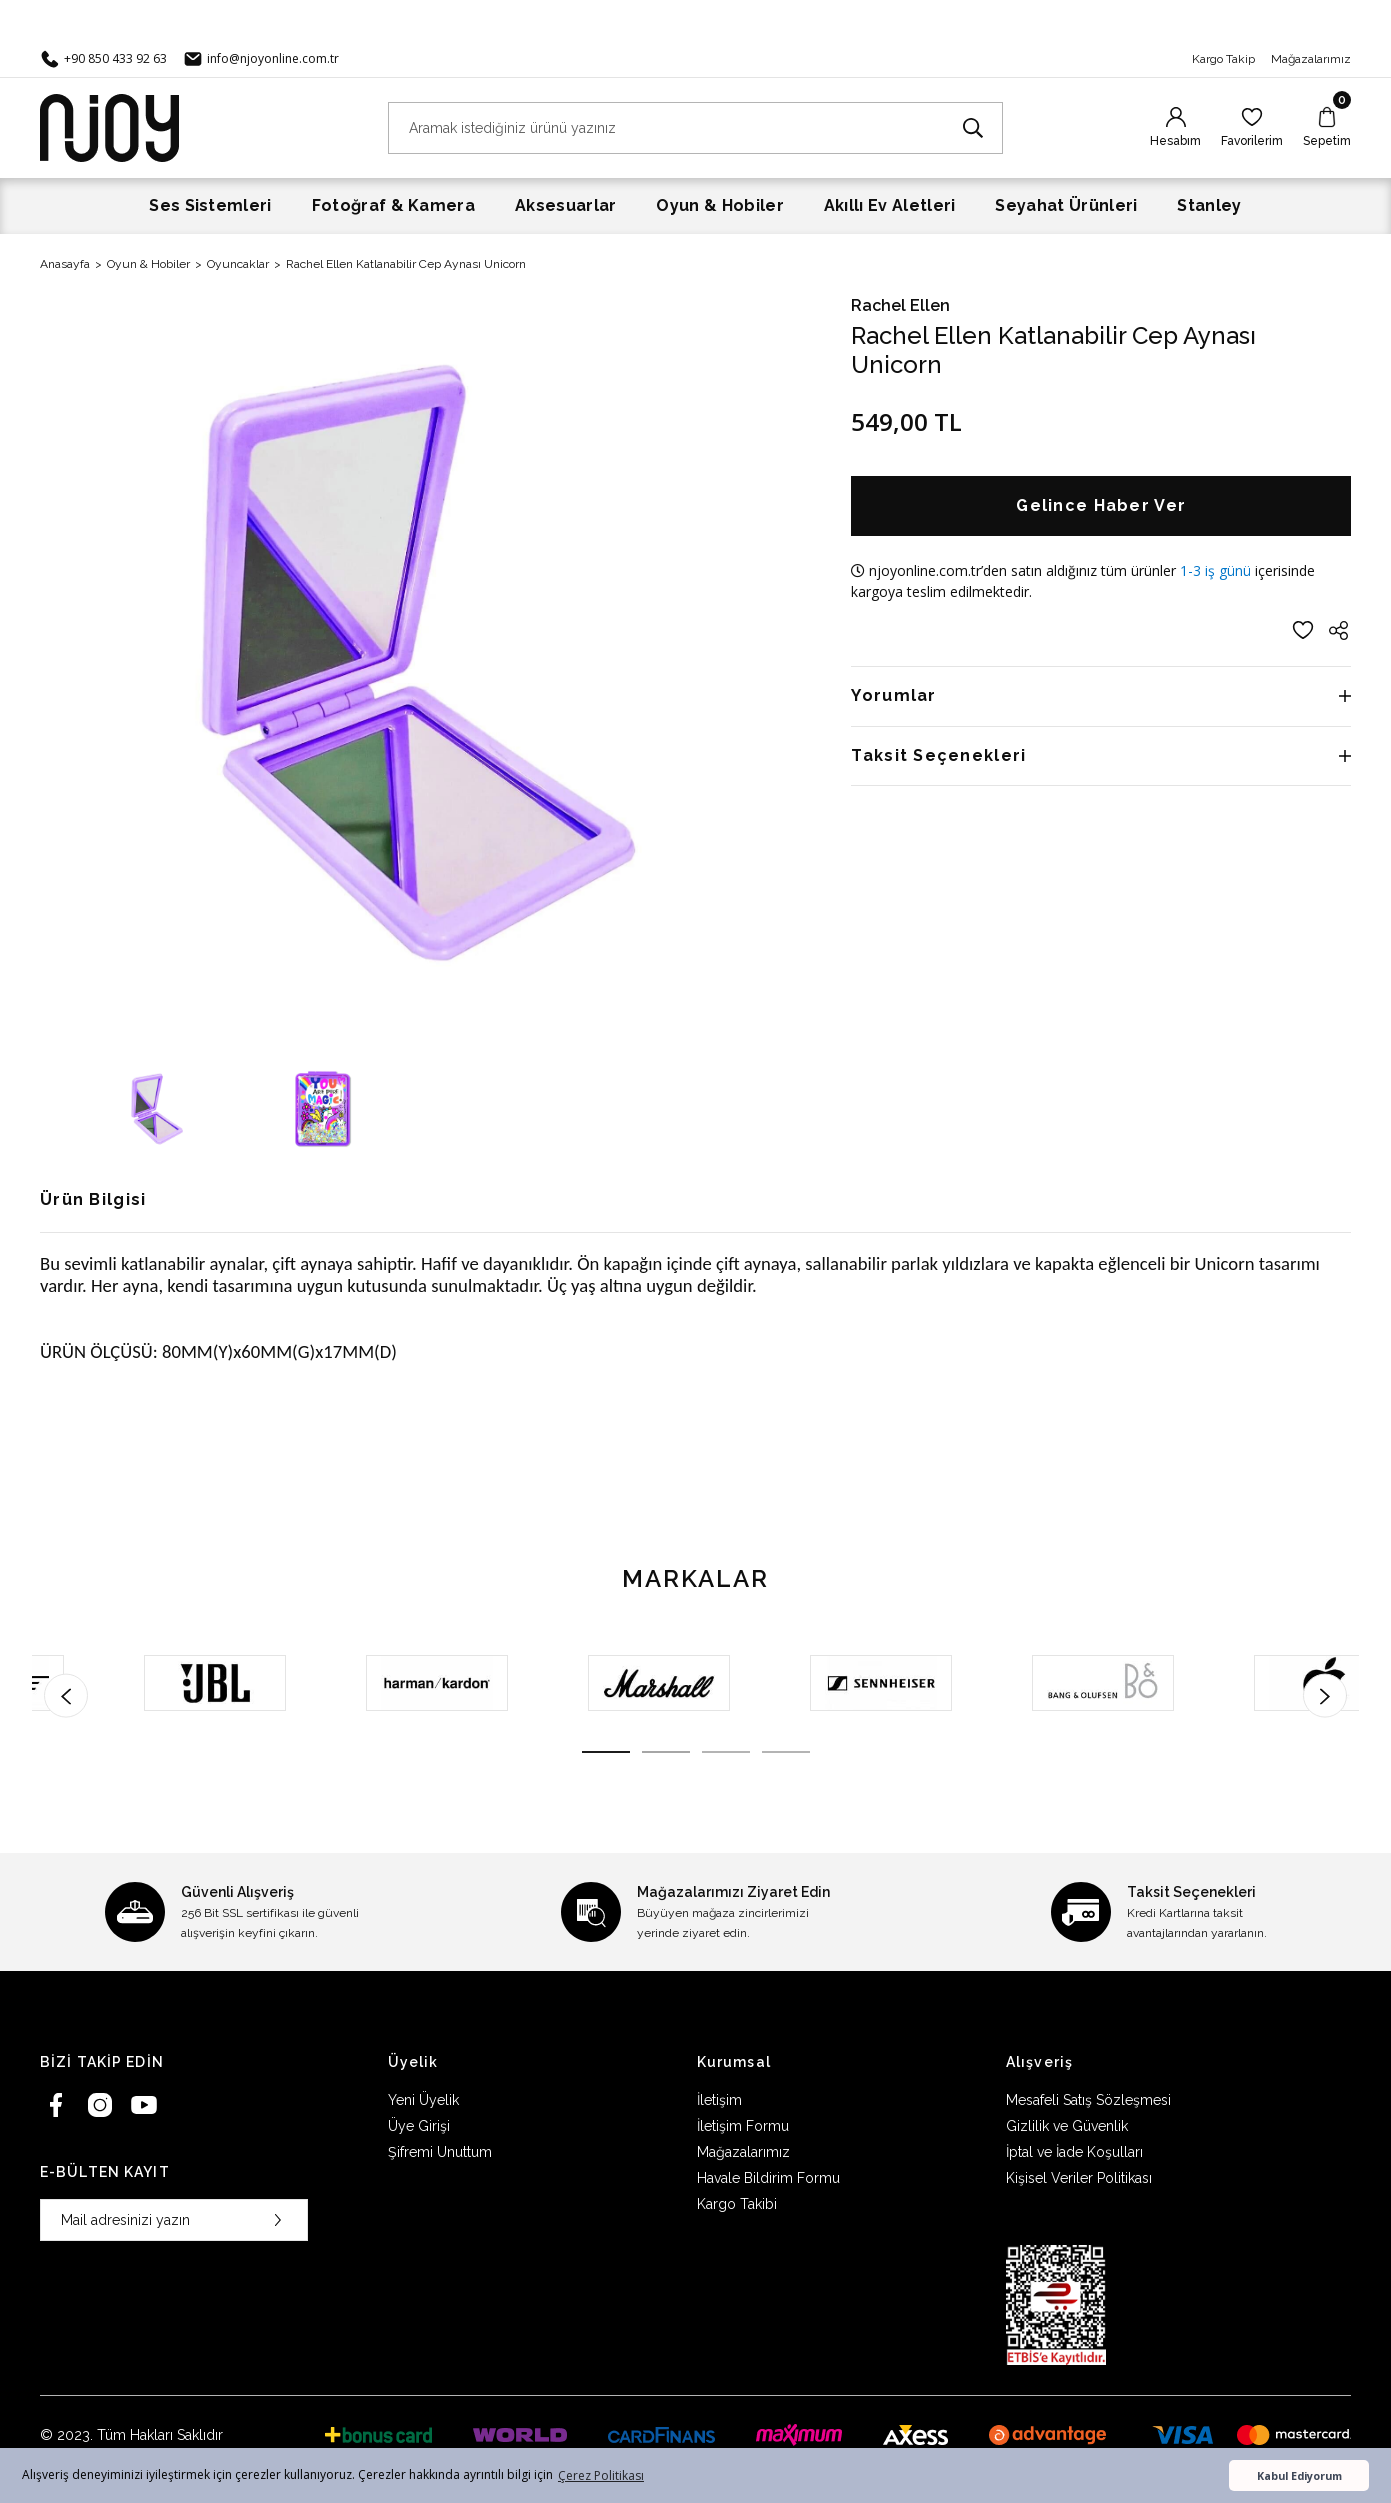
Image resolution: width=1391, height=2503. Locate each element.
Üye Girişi (419, 2126)
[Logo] (109, 126)
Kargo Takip (1223, 59)
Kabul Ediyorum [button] (1299, 2475)
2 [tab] (666, 1752)
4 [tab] (786, 1752)
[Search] (696, 128)
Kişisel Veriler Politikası (1079, 2178)
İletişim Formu (743, 2126)
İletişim (719, 2100)
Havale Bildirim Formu (768, 2178)
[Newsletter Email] (174, 2220)
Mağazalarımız (1311, 59)
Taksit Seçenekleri (938, 755)
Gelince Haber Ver (1101, 505)
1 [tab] (606, 1752)
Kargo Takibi (737, 2204)
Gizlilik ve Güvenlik (1067, 2126)
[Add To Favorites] (1303, 630)
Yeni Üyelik (423, 2100)
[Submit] (278, 2220)
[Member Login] (1175, 128)
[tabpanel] (143, 1683)
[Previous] (66, 1696)
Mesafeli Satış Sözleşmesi (1088, 2100)
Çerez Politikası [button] (601, 2475)
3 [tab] (726, 1752)
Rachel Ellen (900, 305)
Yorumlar (893, 695)
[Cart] (1327, 128)
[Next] (1325, 1696)
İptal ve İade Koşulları (1074, 2152)
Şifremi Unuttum (440, 2152)
